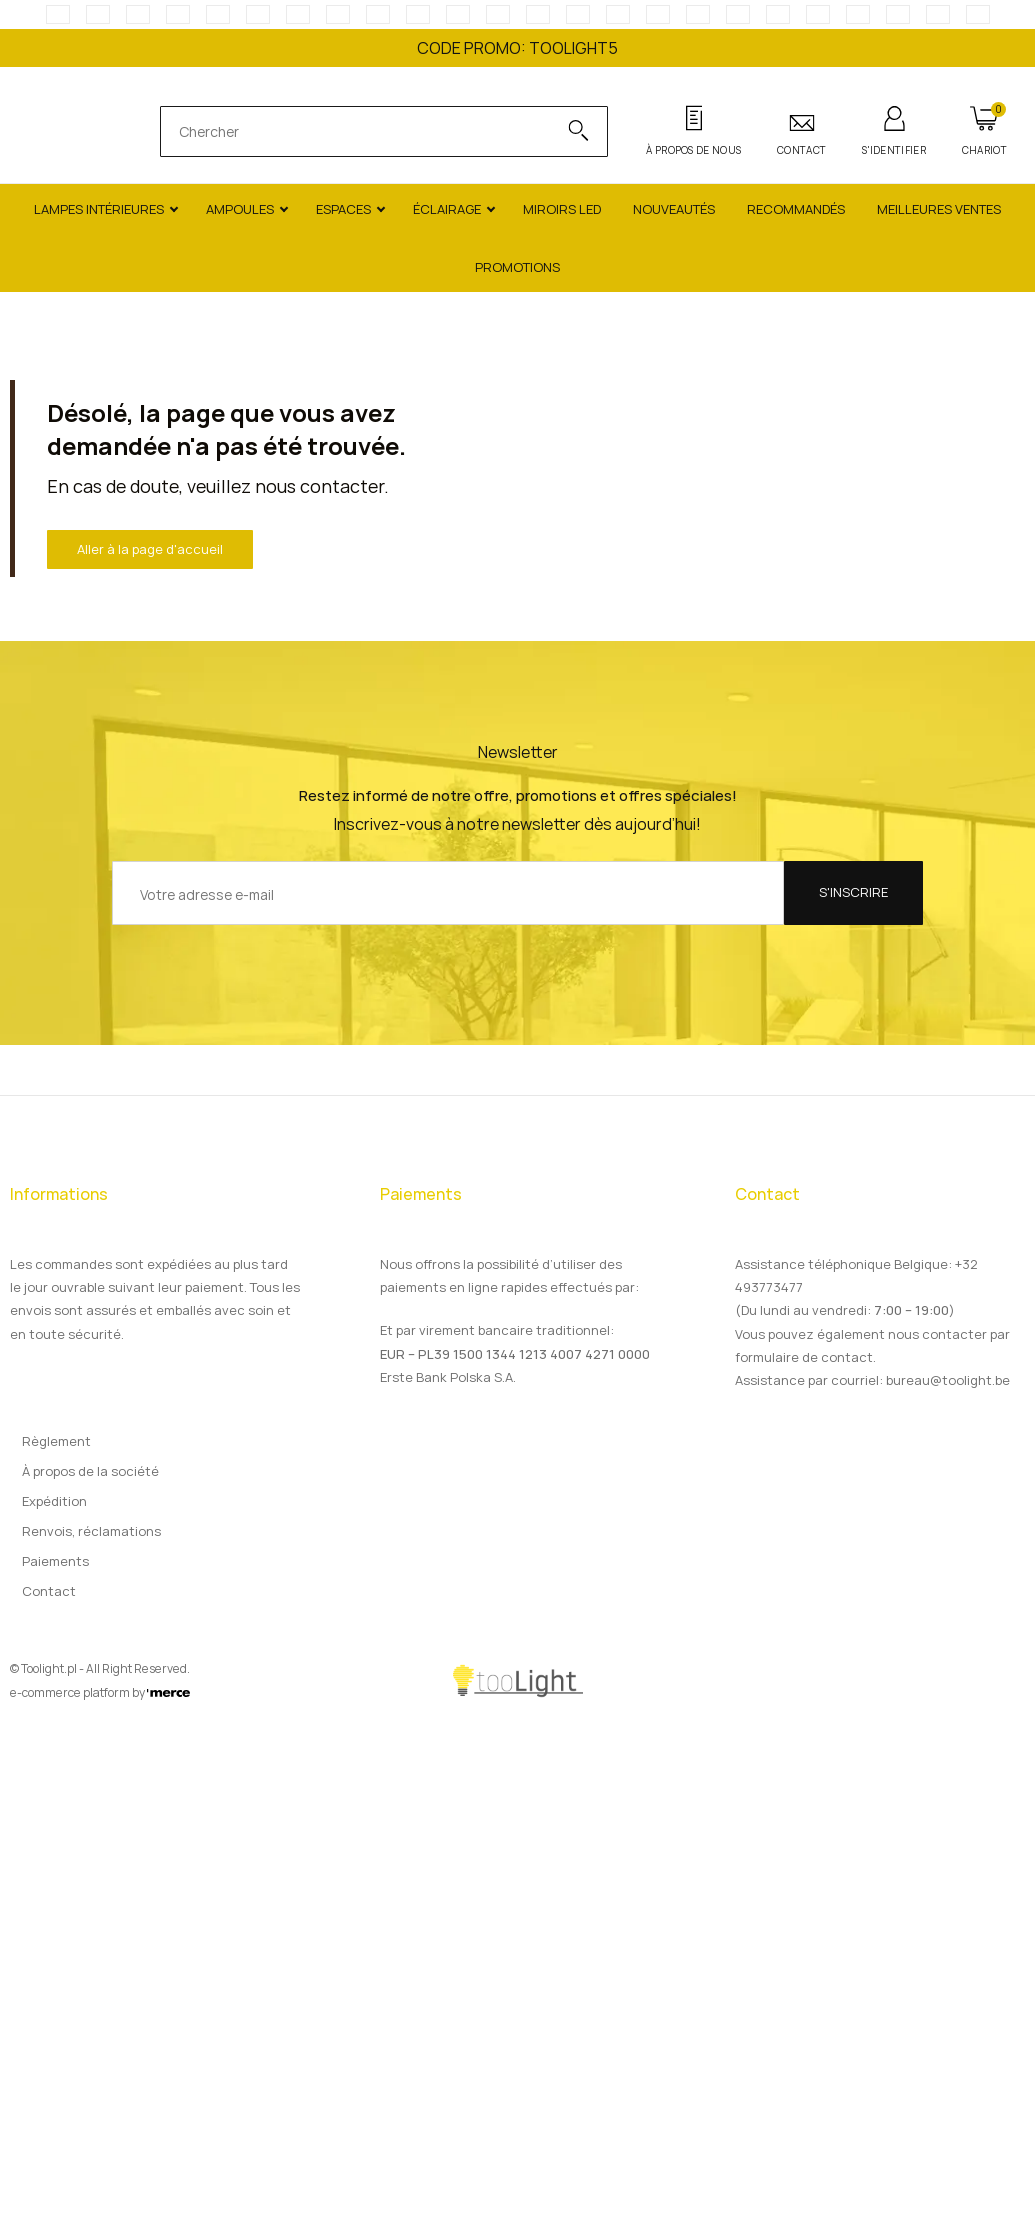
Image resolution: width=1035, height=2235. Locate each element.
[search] (363, 131)
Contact (49, 1591)
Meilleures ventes (939, 209)
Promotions (517, 267)
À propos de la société (90, 1471)
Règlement (56, 1441)
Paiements (55, 1561)
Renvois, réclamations (91, 1531)
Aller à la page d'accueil (150, 549)
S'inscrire (853, 892)
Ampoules (240, 209)
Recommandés (796, 209)
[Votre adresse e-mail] (448, 893)
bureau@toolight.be (948, 1380)
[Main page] (75, 132)
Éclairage (447, 209)
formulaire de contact (804, 1357)
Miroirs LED (562, 209)
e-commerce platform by (100, 1692)
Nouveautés (674, 209)
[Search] (568, 131)
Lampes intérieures (99, 209)
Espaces (343, 209)
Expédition (54, 1501)
